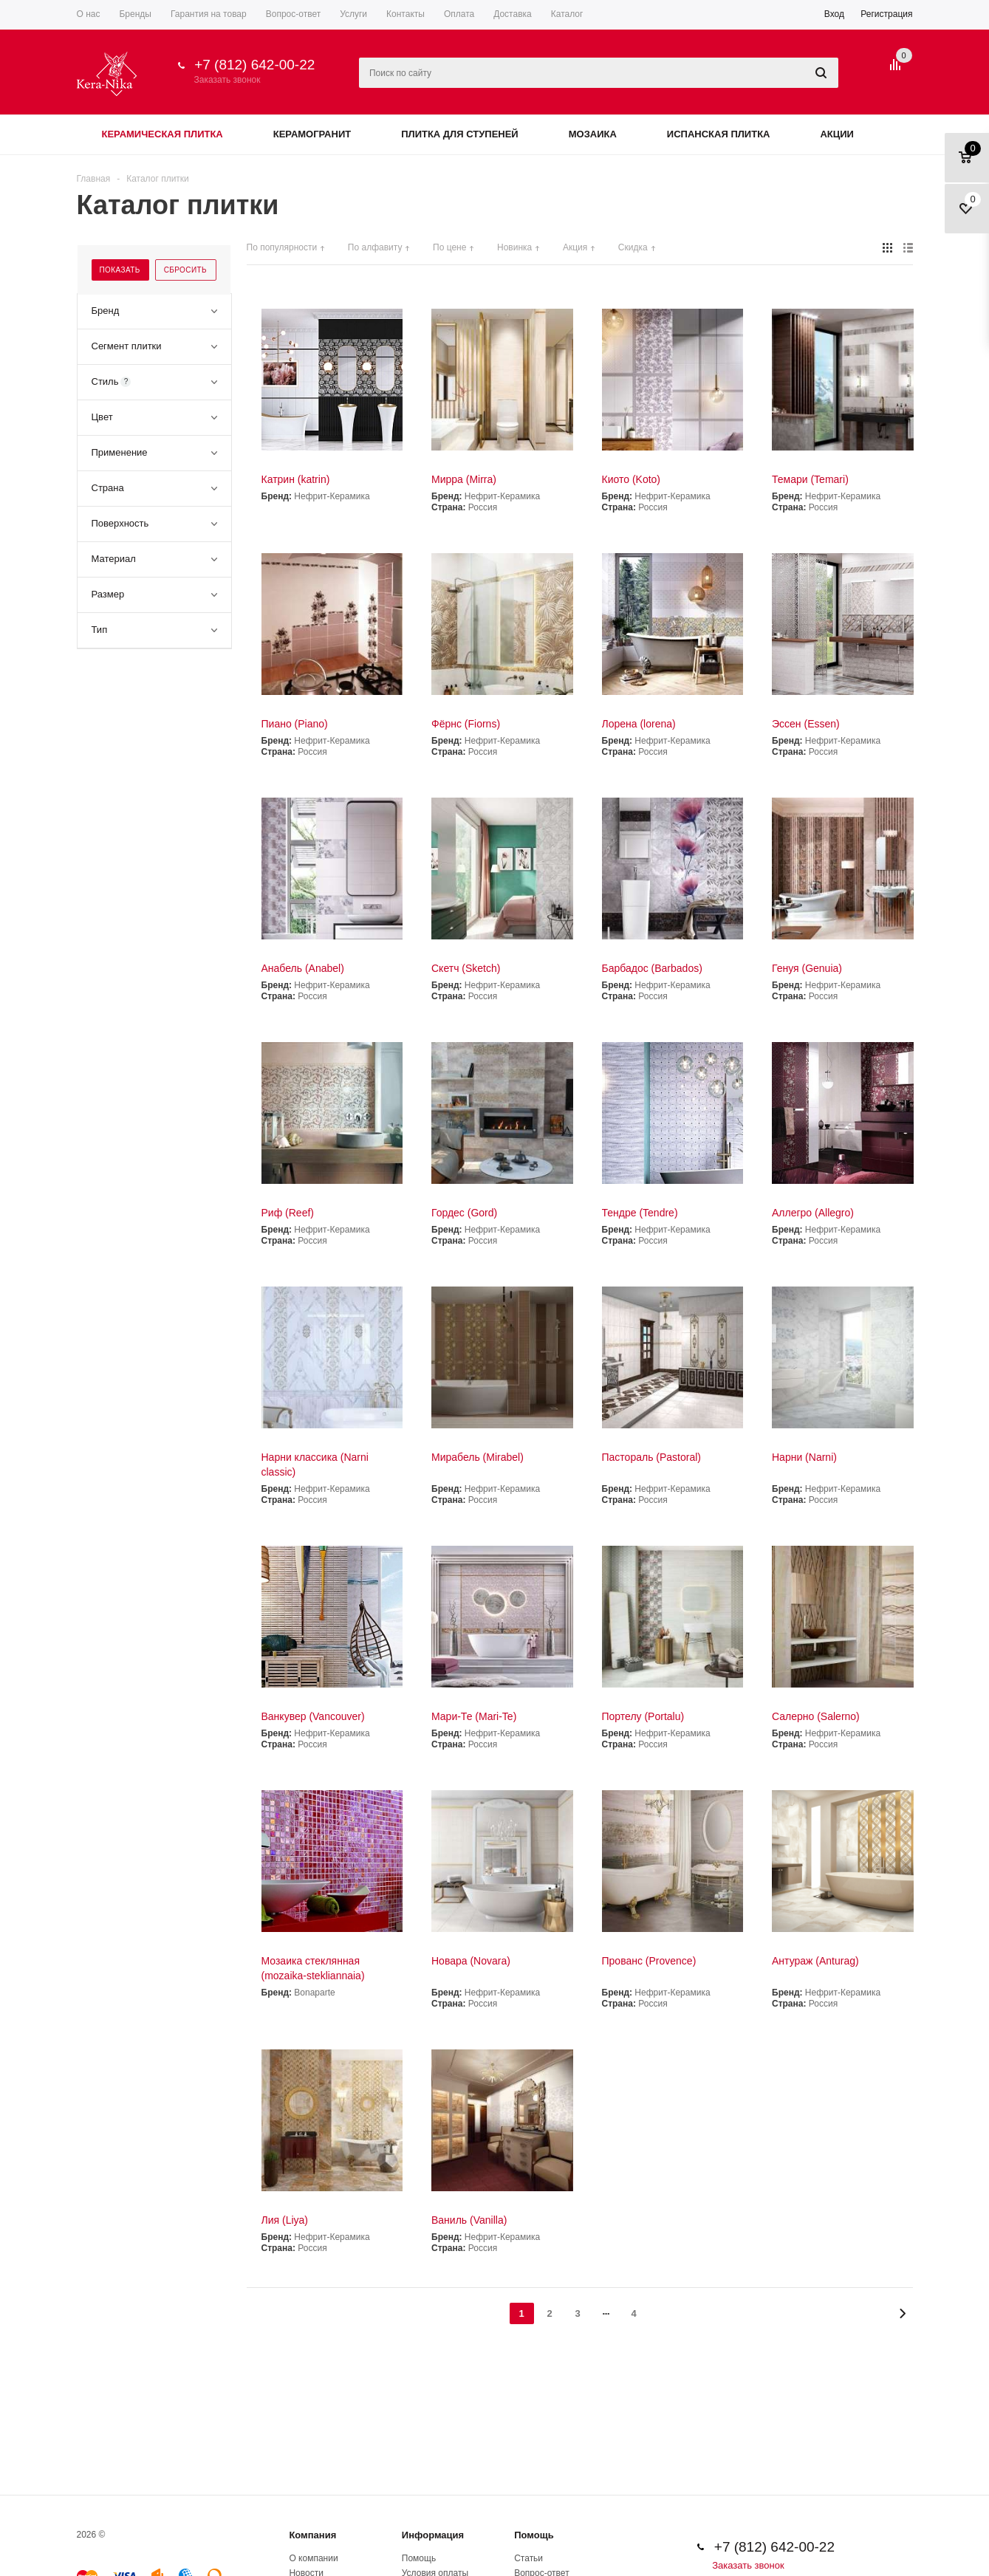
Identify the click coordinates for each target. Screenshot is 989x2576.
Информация (433, 2535)
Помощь (533, 2535)
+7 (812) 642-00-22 (254, 64)
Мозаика (593, 134)
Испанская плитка (718, 134)
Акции (837, 134)
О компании (313, 2558)
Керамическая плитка (162, 134)
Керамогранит (312, 134)
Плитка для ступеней (460, 134)
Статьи (528, 2558)
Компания (312, 2535)
